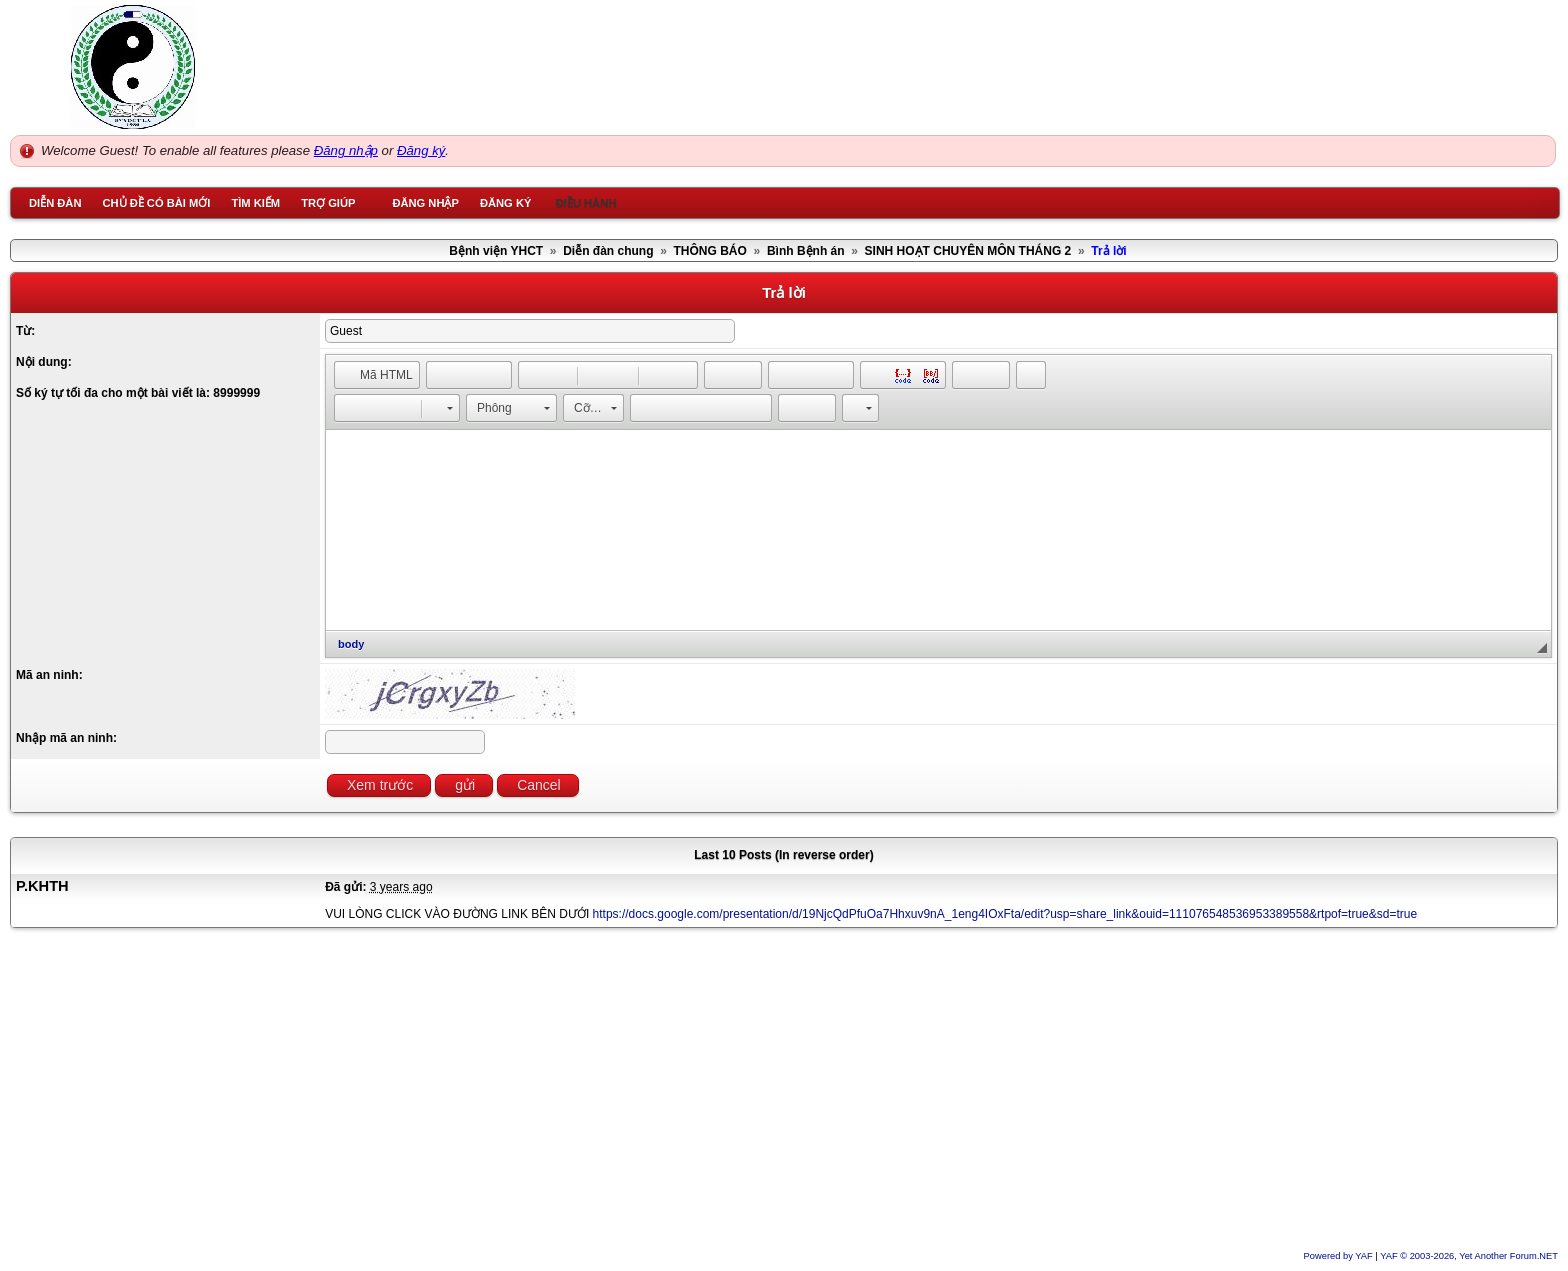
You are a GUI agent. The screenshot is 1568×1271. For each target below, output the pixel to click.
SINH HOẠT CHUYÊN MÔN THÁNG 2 (968, 251)
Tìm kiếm (255, 203)
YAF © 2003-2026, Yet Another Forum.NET (1469, 1256)
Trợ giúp (328, 203)
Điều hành (586, 203)
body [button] (351, 644)
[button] (377, 375)
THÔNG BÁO (710, 251)
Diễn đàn (55, 203)
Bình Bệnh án (806, 251)
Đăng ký (421, 150)
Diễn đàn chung (608, 251)
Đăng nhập (346, 150)
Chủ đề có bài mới (156, 203)
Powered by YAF (1338, 1256)
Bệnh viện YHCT (496, 251)
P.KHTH (42, 886)
